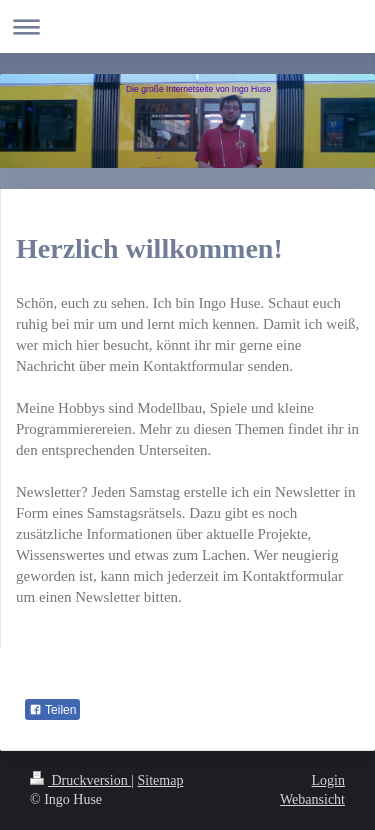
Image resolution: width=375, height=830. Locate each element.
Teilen (52, 710)
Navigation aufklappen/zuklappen (187, 26)
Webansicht (312, 799)
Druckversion (80, 780)
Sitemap (161, 780)
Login (328, 780)
